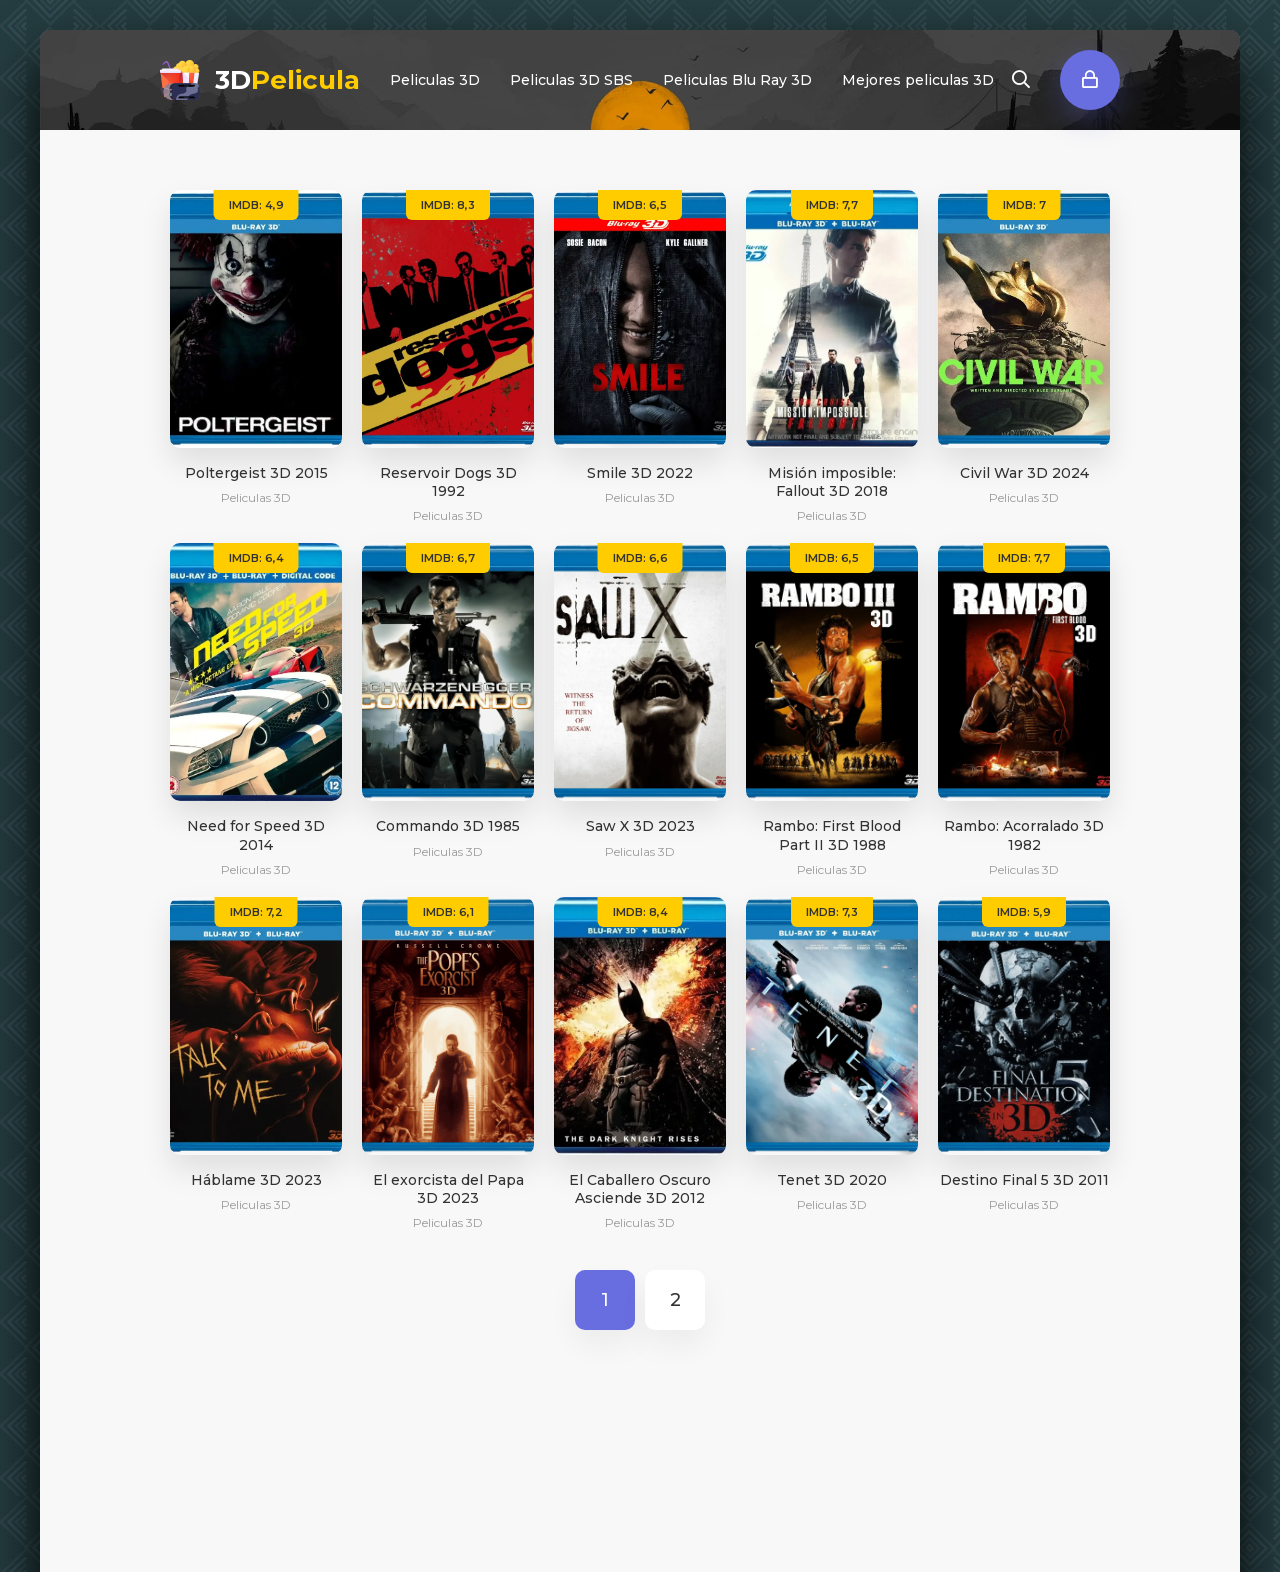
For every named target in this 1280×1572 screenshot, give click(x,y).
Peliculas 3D (435, 80)
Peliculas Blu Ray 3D (737, 80)
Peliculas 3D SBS (571, 80)
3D (287, 80)
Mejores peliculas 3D (918, 80)
